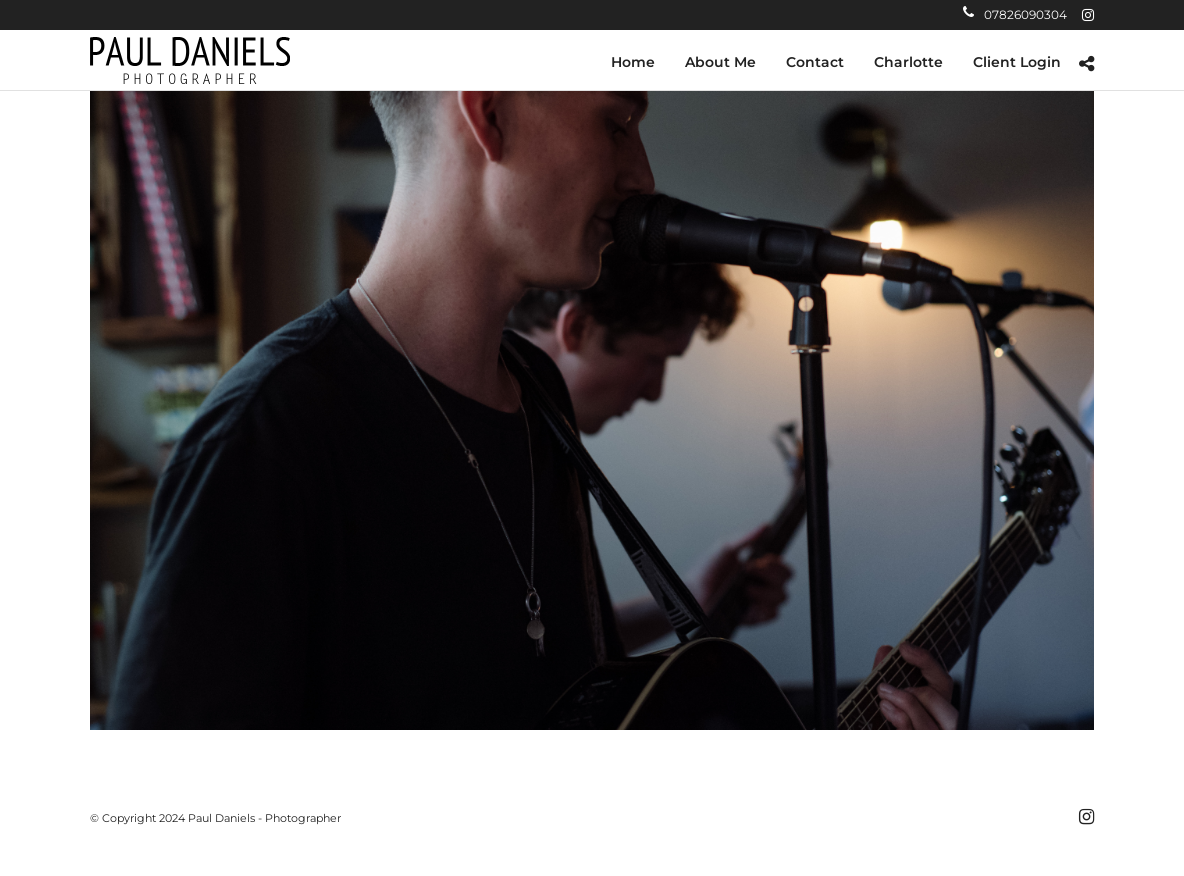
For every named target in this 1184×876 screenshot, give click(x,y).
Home (633, 62)
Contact (815, 62)
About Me (720, 62)
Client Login (1017, 62)
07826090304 (1015, 14)
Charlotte (908, 62)
